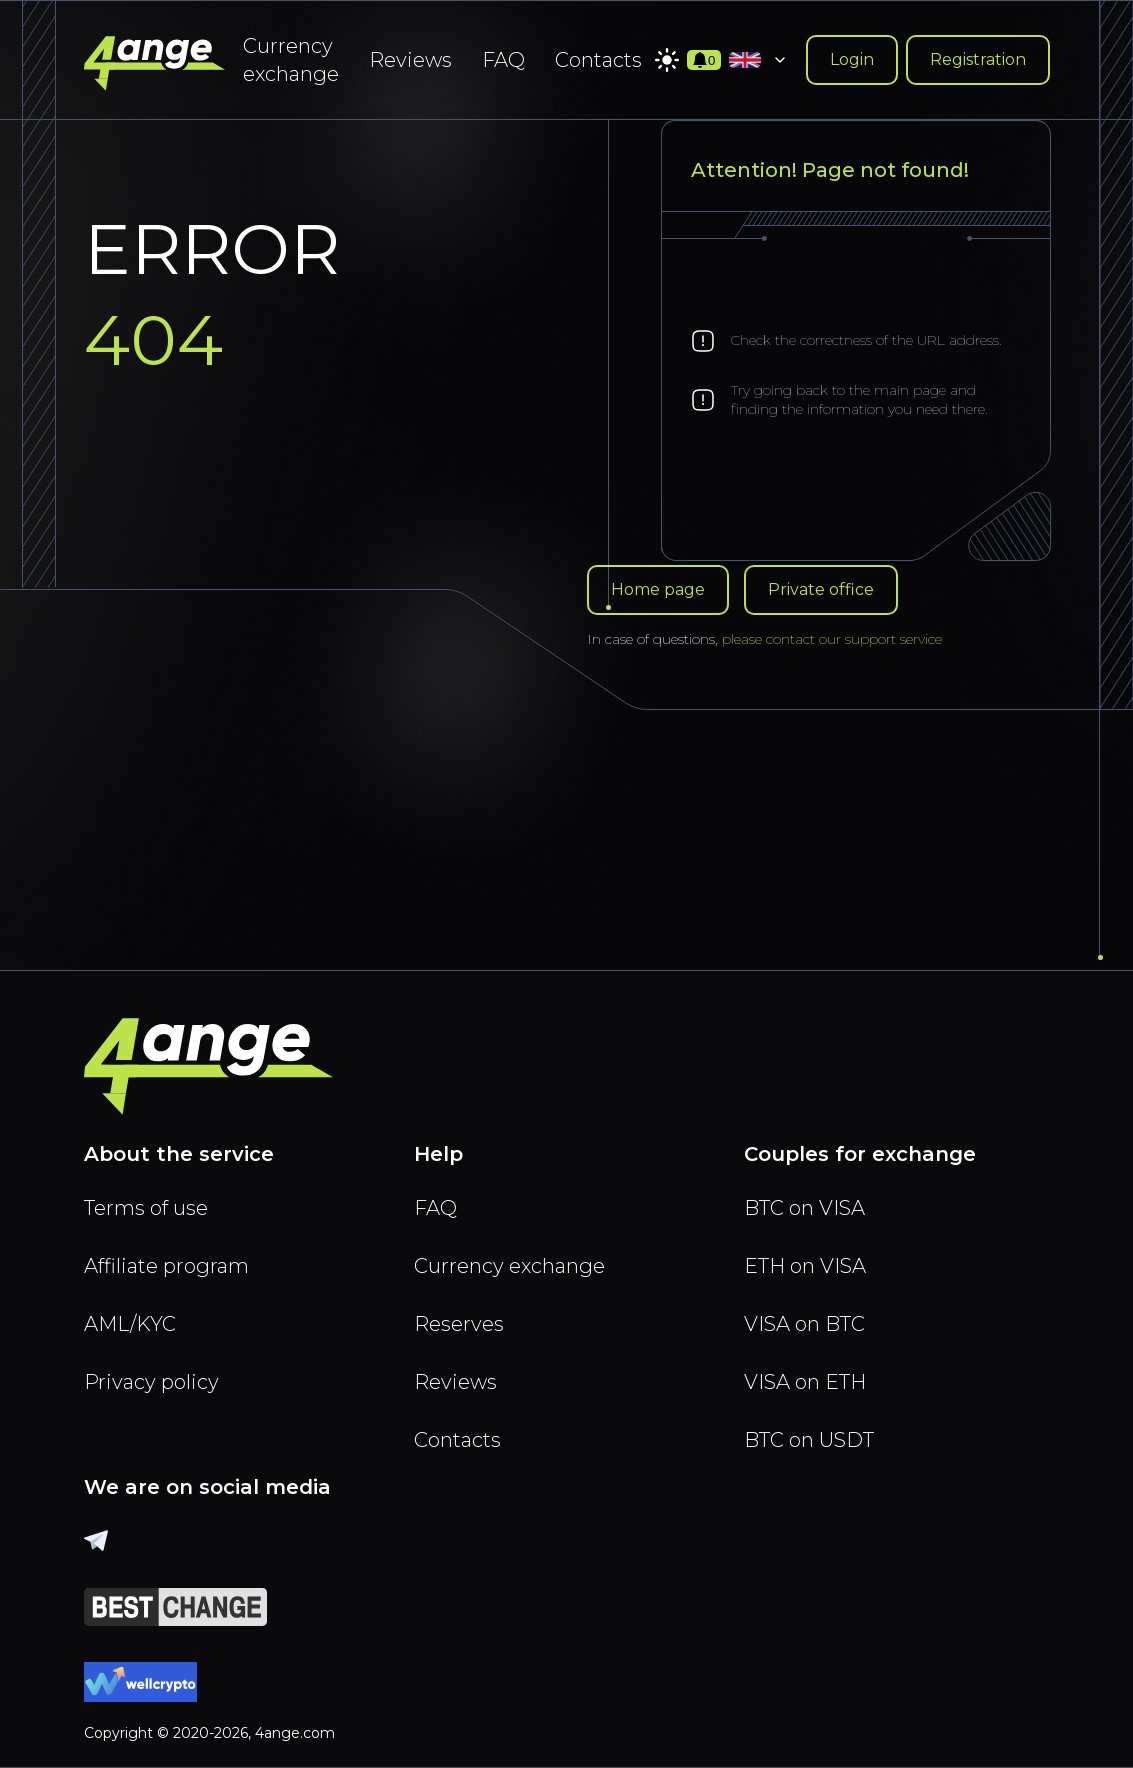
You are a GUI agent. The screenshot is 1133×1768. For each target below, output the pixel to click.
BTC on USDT (809, 1440)
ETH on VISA (805, 1266)
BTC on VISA (804, 1208)
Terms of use (146, 1208)
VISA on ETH (805, 1382)
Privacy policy (151, 1382)
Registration (978, 59)
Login (852, 59)
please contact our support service (832, 639)
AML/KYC (130, 1324)
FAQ (503, 60)
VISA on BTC (804, 1324)
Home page (658, 589)
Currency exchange (291, 60)
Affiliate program (166, 1266)
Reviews (410, 60)
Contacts (598, 60)
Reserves (459, 1324)
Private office (821, 589)
